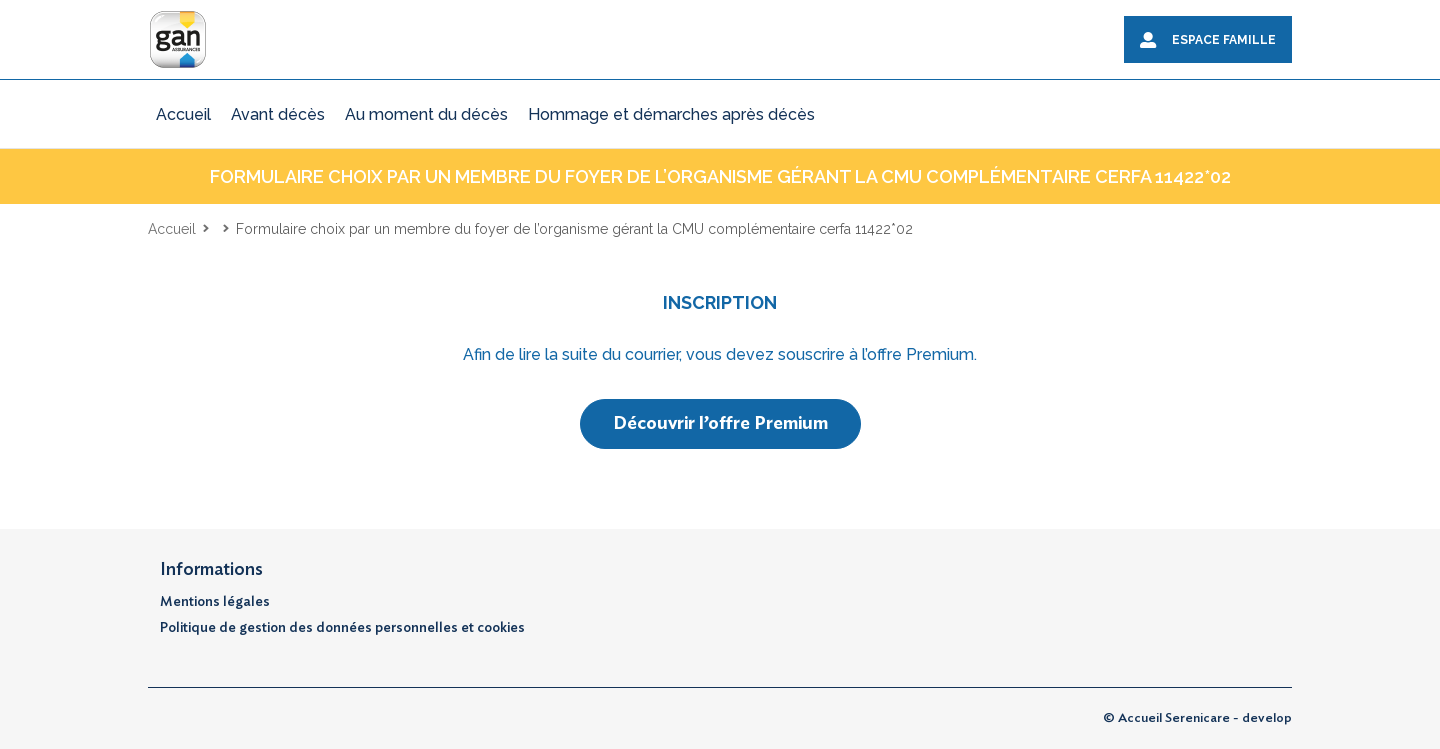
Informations (211, 570)
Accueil (172, 229)
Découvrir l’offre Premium (720, 424)
